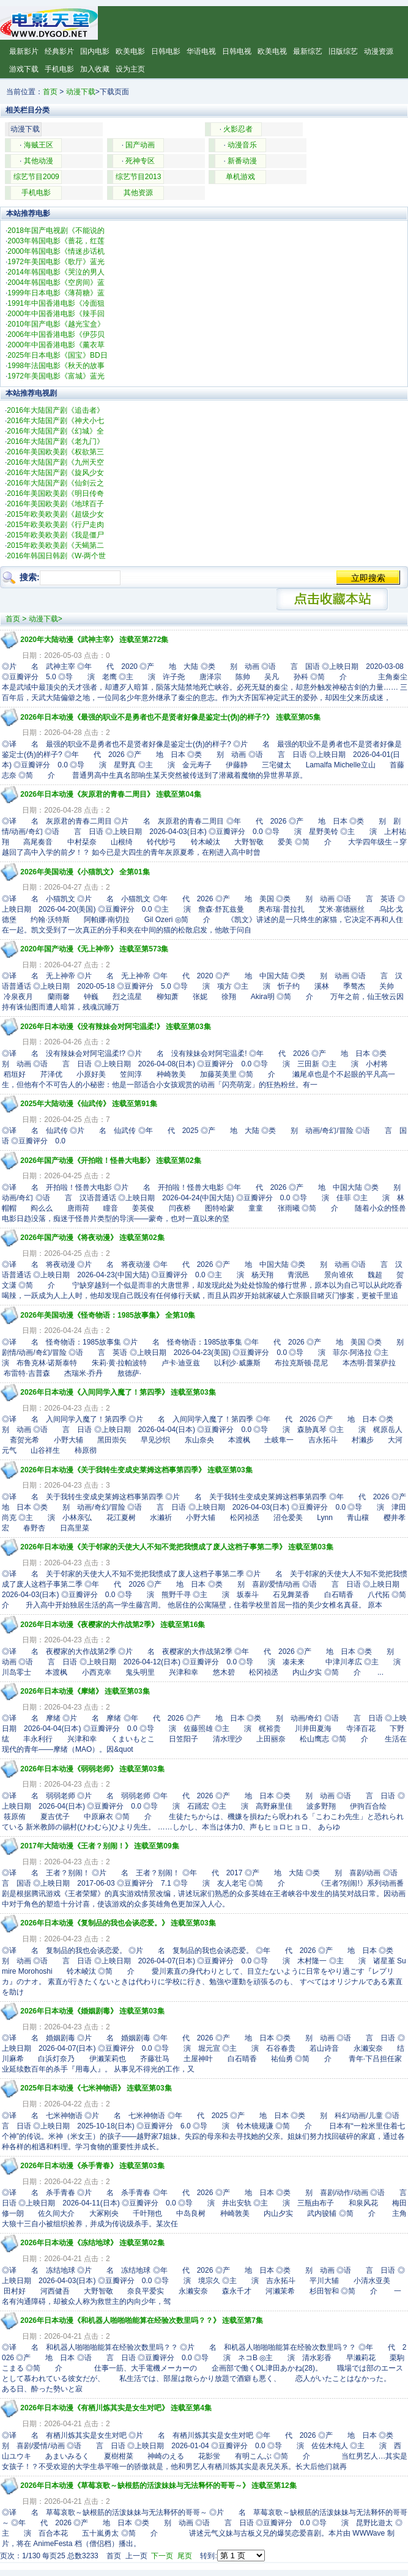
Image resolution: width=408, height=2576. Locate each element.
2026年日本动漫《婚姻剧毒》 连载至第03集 (92, 2011)
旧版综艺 (343, 51)
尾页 (184, 2556)
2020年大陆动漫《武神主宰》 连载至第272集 (94, 639)
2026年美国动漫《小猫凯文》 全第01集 (84, 872)
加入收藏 (94, 69)
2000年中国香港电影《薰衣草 (56, 345)
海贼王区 (38, 145)
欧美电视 (272, 51)
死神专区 (140, 161)
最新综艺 (307, 51)
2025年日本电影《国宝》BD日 (57, 355)
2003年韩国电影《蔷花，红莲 (56, 241)
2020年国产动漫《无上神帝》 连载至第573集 (94, 949)
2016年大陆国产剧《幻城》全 (55, 431)
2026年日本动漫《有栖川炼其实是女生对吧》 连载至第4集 (116, 2408)
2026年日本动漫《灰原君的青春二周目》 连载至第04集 (110, 794)
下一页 (162, 2556)
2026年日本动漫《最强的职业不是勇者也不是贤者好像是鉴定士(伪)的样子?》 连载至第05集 (170, 717)
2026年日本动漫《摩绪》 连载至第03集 (84, 1691)
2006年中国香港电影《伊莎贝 (56, 334)
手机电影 (59, 69)
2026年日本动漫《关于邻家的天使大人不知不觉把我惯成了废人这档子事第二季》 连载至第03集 (176, 1547)
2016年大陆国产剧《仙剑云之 (55, 483)
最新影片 (24, 51)
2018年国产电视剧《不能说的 (56, 230)
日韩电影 (165, 51)
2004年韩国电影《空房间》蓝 (56, 282)
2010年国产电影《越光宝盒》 (56, 324)
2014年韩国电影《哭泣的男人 (56, 272)
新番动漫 (242, 161)
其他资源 (138, 192)
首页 (50, 91)
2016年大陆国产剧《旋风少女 (55, 472)
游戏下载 (24, 69)
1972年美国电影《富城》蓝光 (56, 376)
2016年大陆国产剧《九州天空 (55, 462)
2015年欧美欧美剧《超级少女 (55, 514)
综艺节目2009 (36, 176)
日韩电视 (236, 51)
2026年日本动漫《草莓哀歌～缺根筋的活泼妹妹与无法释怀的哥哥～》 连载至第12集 (158, 2485)
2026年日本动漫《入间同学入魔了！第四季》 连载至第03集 (117, 1392)
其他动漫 (38, 161)
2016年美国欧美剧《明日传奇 (55, 493)
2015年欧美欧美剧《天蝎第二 (55, 545)
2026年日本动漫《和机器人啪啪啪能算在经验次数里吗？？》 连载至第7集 (141, 2320)
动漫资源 (378, 51)
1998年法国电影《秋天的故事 (56, 365)
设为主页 (130, 69)
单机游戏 (240, 176)
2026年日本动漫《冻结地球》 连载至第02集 (92, 2242)
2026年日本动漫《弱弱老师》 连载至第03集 (92, 1769)
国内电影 (94, 51)
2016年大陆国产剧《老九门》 (55, 441)
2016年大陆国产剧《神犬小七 (55, 420)
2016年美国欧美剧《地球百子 (55, 504)
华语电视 (201, 51)
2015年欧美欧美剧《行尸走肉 (55, 524)
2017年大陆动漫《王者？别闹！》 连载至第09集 (99, 1846)
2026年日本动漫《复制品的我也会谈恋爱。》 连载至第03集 (117, 1923)
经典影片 (59, 51)
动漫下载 (80, 91)
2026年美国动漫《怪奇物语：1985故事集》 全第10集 (107, 1315)
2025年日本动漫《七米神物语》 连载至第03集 (95, 2088)
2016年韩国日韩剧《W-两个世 (56, 556)
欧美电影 (130, 51)
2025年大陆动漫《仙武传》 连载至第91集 (88, 1103)
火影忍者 (238, 129)
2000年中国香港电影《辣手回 (56, 313)
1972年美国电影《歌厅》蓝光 (56, 261)
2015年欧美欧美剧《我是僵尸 (55, 535)
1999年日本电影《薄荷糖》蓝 (56, 293)
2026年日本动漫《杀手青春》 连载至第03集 (92, 2165)
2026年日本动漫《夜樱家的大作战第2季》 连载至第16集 (112, 1624)
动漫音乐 (242, 145)
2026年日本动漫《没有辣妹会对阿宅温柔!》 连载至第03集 (115, 1026)
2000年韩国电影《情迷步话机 (56, 251)
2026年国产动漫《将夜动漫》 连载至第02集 (92, 1237)
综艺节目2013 (138, 176)
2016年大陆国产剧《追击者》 (55, 410)
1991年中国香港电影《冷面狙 (56, 303)
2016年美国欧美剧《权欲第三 (55, 452)
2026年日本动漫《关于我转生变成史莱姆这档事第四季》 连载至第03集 (136, 1470)
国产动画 (140, 145)
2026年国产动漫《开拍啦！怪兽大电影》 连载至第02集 (110, 1160)
